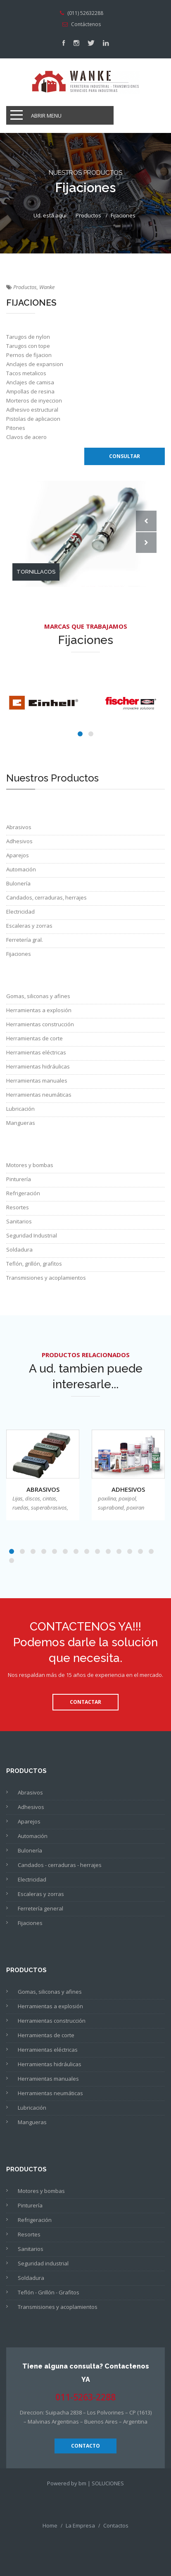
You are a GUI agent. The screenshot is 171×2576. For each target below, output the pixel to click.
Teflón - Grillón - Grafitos (48, 2292)
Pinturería (18, 1179)
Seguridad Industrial (31, 1235)
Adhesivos (19, 841)
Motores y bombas (29, 1165)
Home (50, 2525)
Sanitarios (19, 1221)
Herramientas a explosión (38, 1010)
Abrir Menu (46, 115)
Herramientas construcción (40, 1024)
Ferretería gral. (24, 939)
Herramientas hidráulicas (38, 1066)
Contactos (115, 2525)
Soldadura (19, 1249)
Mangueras (20, 1122)
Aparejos (17, 855)
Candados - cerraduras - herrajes (60, 1865)
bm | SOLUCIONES (101, 2483)
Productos (88, 215)
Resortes (17, 1207)
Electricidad (20, 911)
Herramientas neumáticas (38, 1094)
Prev (146, 521)
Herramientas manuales (36, 1080)
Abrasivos (18, 827)
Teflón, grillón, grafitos (34, 1263)
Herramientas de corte (34, 1038)
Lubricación (20, 1108)
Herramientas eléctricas (36, 1052)
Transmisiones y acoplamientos (46, 1277)
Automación (21, 869)
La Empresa (80, 2525)
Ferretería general (40, 1908)
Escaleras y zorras (29, 925)
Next (146, 542)
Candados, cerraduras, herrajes (46, 897)
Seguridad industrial (43, 2263)
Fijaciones (18, 954)
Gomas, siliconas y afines (38, 996)
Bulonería (18, 883)
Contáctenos (86, 24)
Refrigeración (23, 1193)
